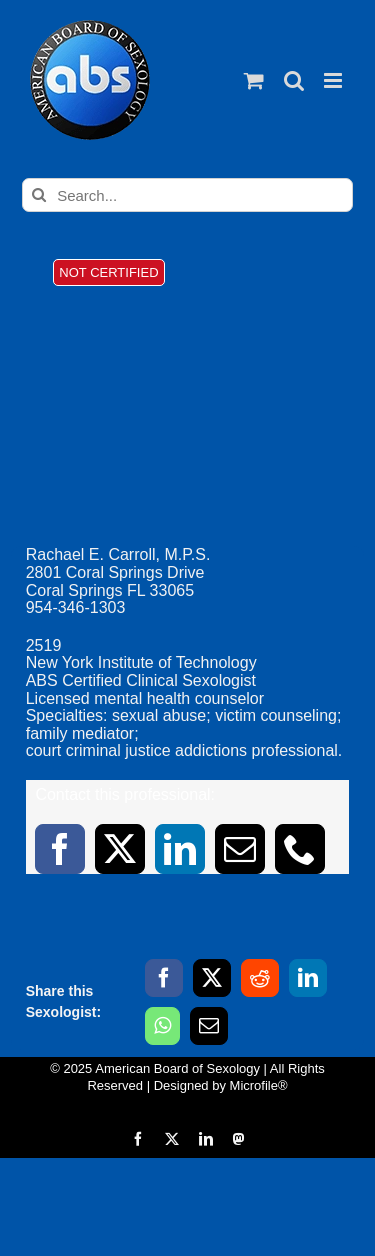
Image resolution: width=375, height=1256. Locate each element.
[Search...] (187, 195)
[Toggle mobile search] (294, 80)
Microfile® (259, 1085)
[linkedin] (180, 849)
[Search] (39, 195)
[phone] (300, 849)
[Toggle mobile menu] (334, 80)
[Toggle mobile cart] (254, 80)
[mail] (240, 849)
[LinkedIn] (308, 978)
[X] (212, 978)
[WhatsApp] (162, 1026)
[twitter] (120, 849)
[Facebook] (164, 978)
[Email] (209, 1026)
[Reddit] (260, 978)
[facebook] (60, 849)
